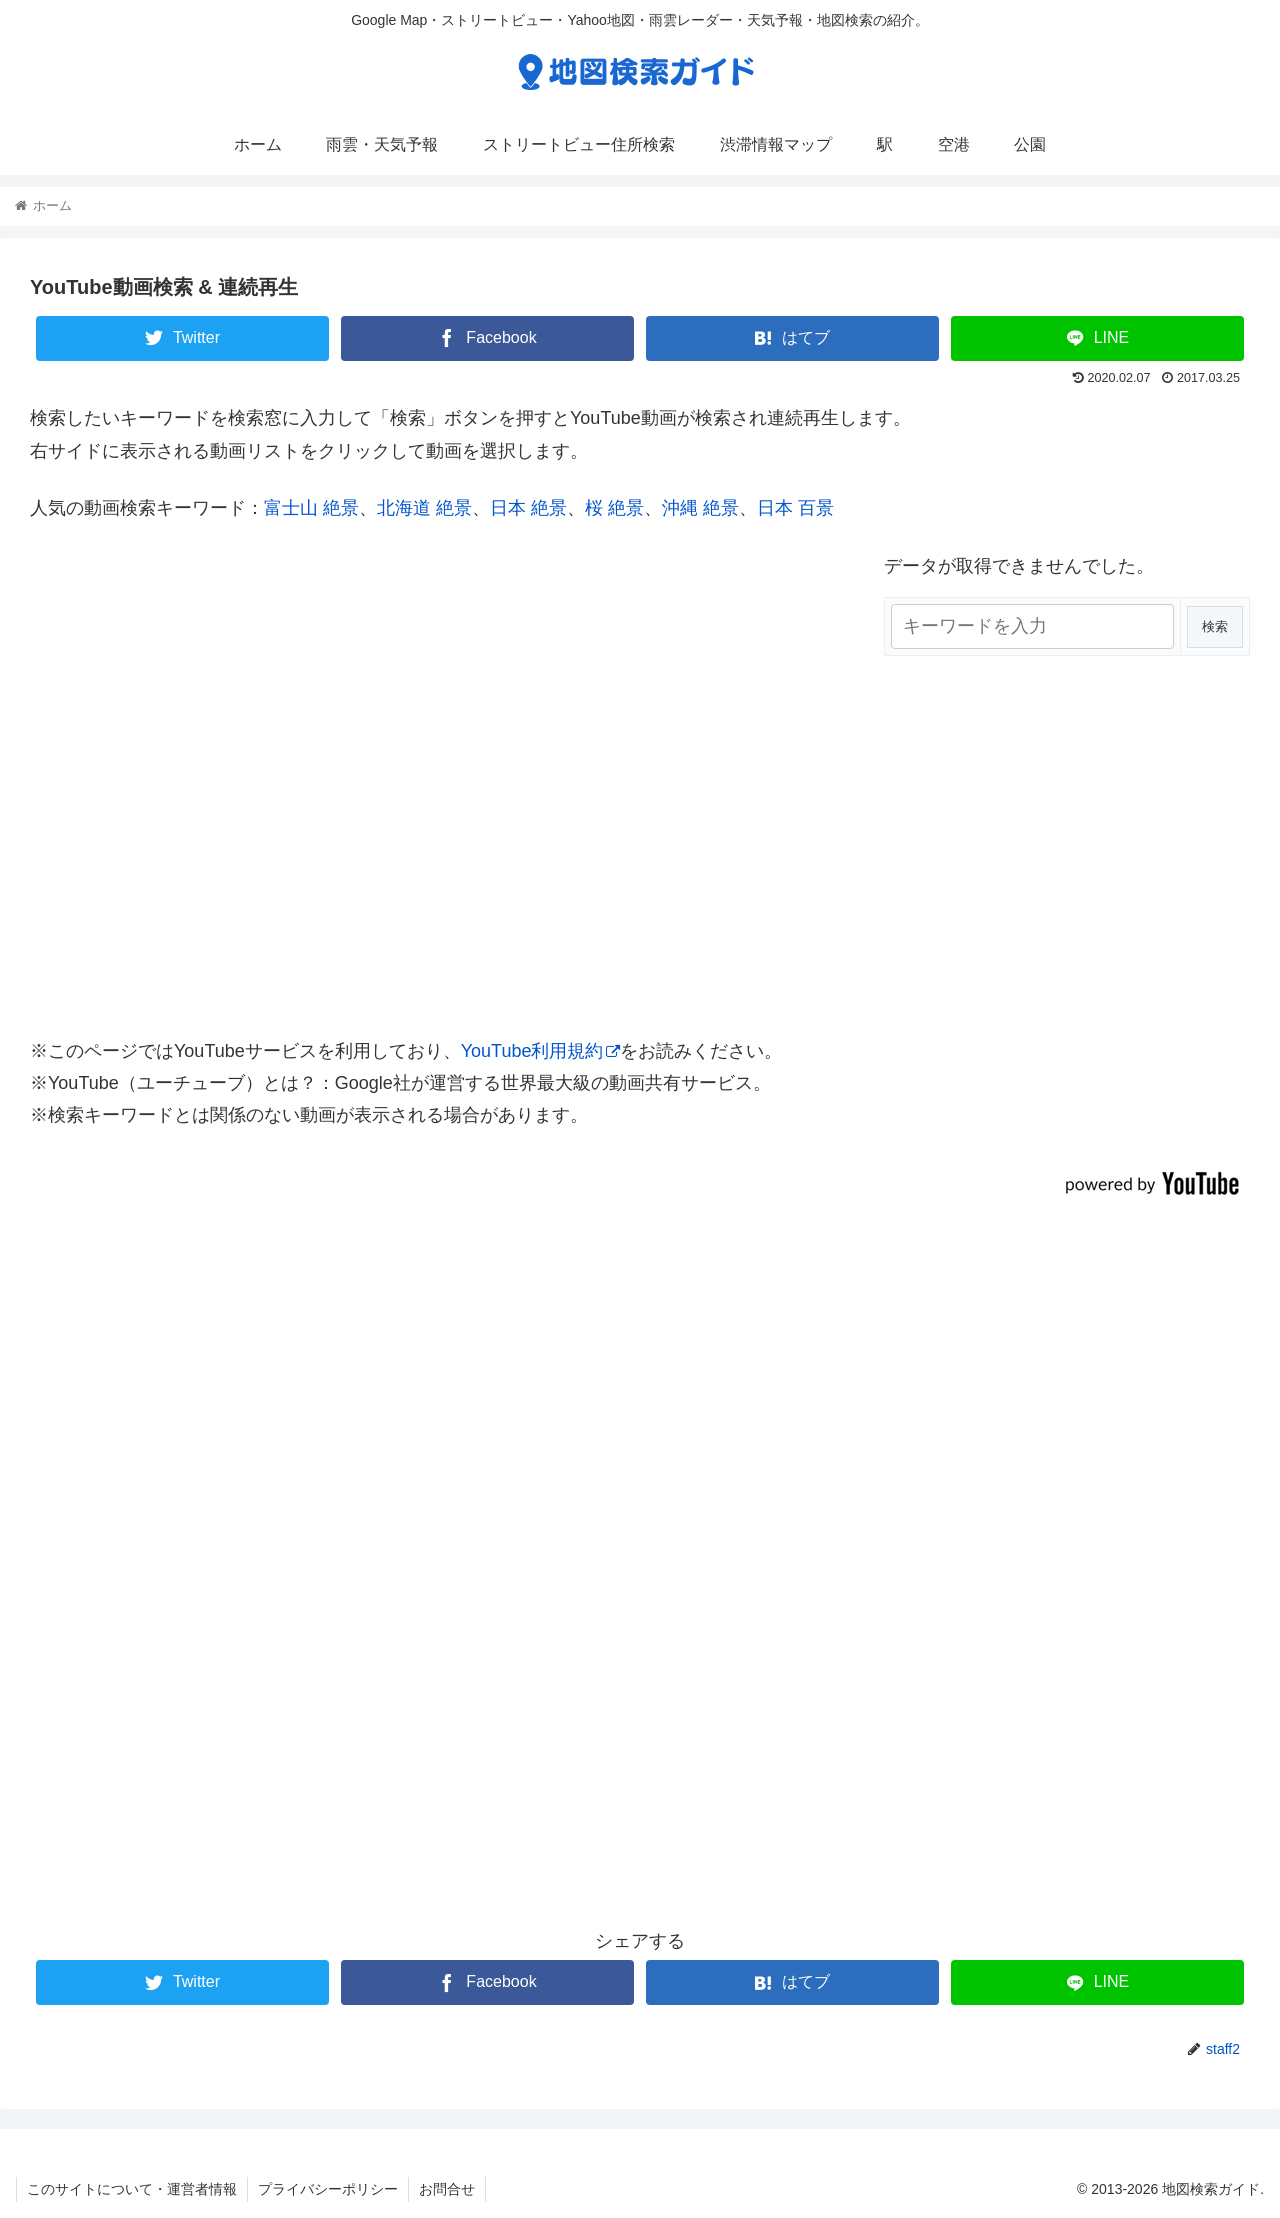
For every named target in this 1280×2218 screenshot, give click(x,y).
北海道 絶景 (424, 508)
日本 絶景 (528, 508)
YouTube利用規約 (541, 1051)
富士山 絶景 (311, 508)
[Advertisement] (640, 1600)
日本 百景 (795, 508)
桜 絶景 (614, 508)
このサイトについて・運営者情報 (132, 2189)
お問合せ (447, 2189)
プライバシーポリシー (328, 2189)
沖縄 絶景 (700, 508)
